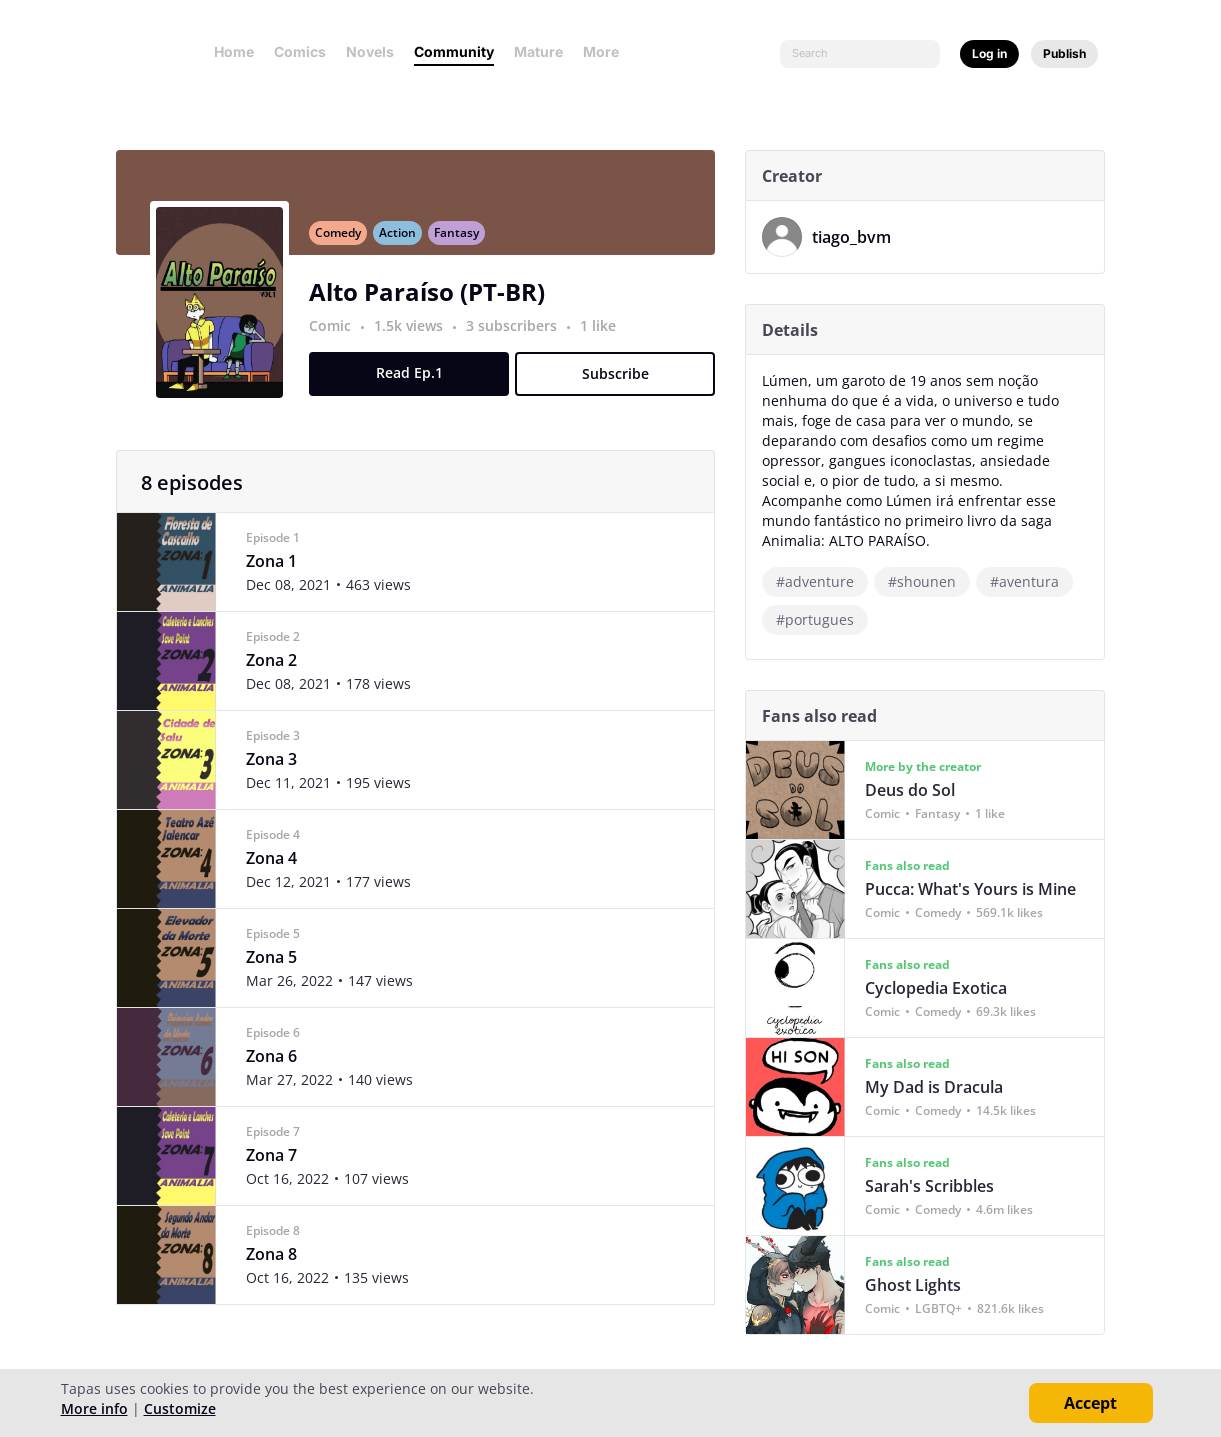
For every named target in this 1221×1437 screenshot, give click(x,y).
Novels (370, 51)
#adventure (823, 581)
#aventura (1032, 581)
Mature (538, 51)
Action (405, 243)
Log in (989, 53)
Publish (1064, 53)
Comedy (346, 243)
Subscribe (622, 384)
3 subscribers (521, 336)
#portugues (823, 619)
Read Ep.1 (416, 383)
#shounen (930, 581)
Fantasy (464, 243)
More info (94, 1408)
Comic (338, 336)
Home (234, 51)
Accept (1090, 1403)
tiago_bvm (859, 237)
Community (454, 51)
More (607, 51)
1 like (606, 336)
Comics (300, 51)
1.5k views (418, 336)
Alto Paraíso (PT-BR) (435, 302)
